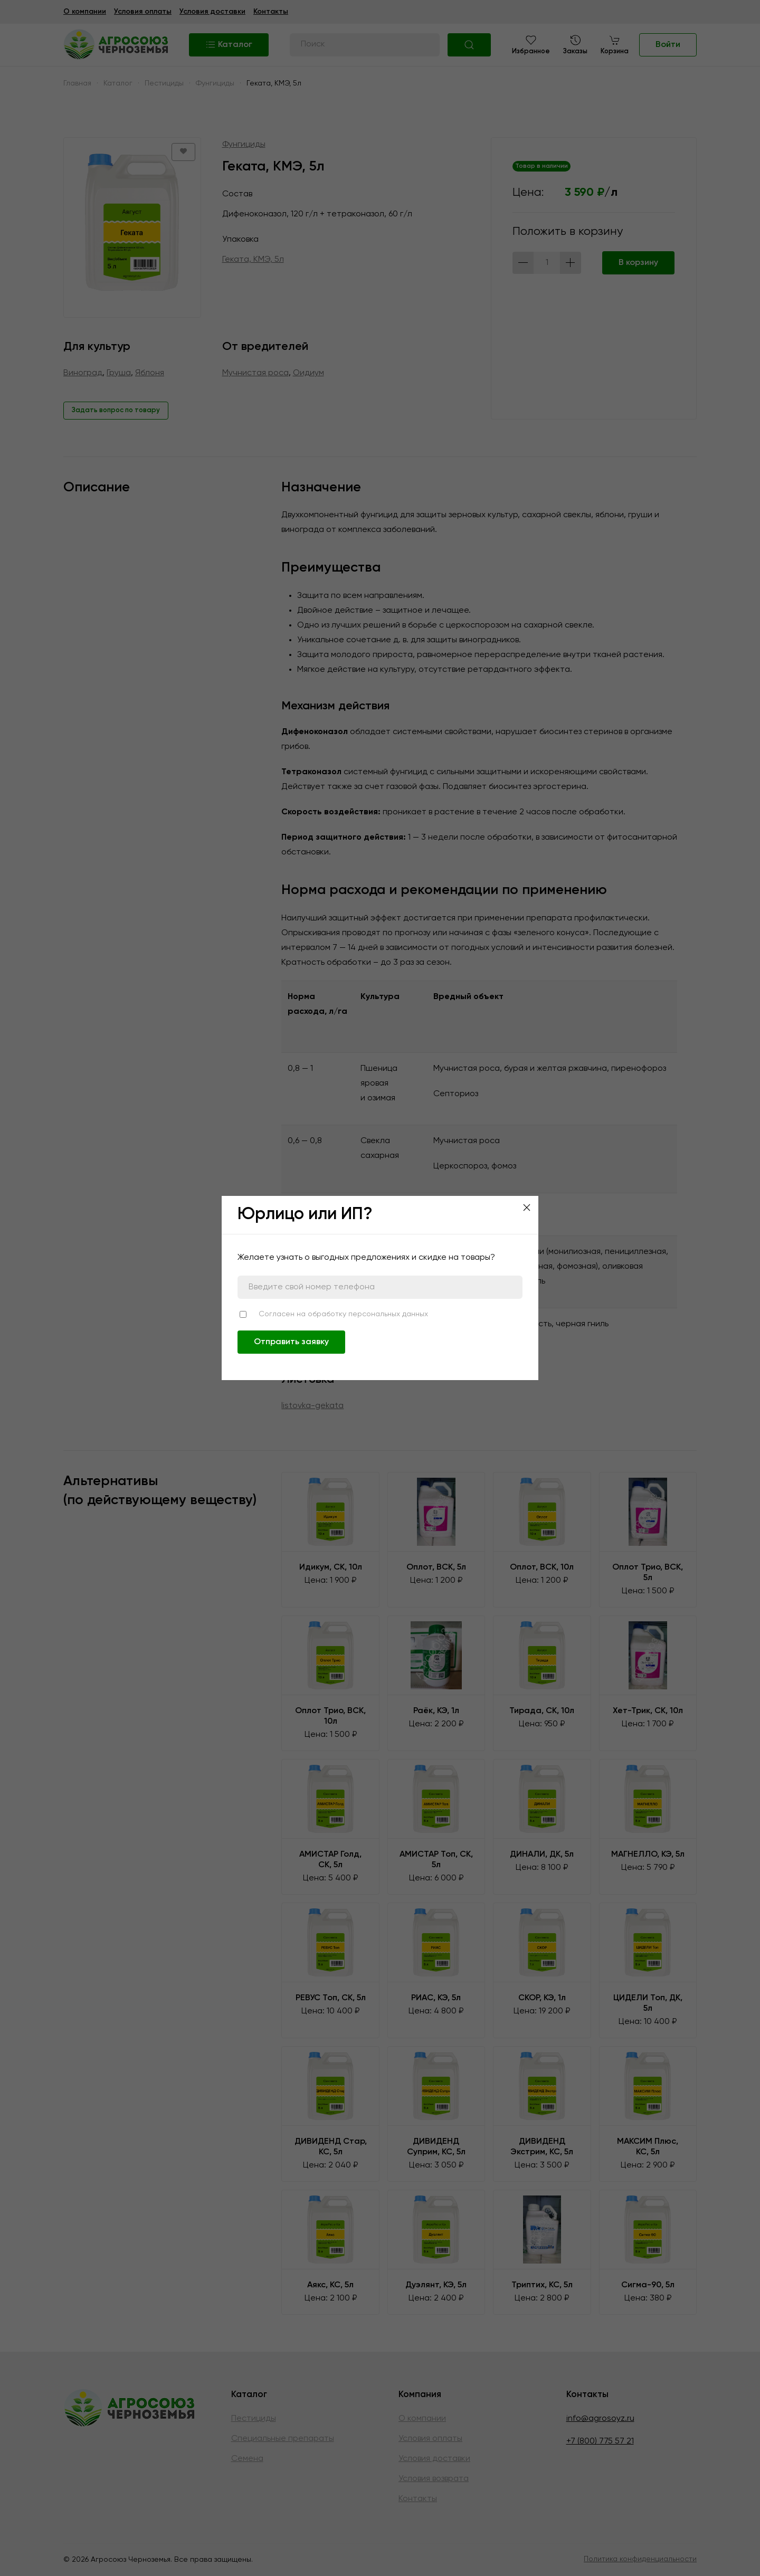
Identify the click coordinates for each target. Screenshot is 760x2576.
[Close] (526, 1207)
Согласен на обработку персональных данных (343, 1314)
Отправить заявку (291, 1342)
